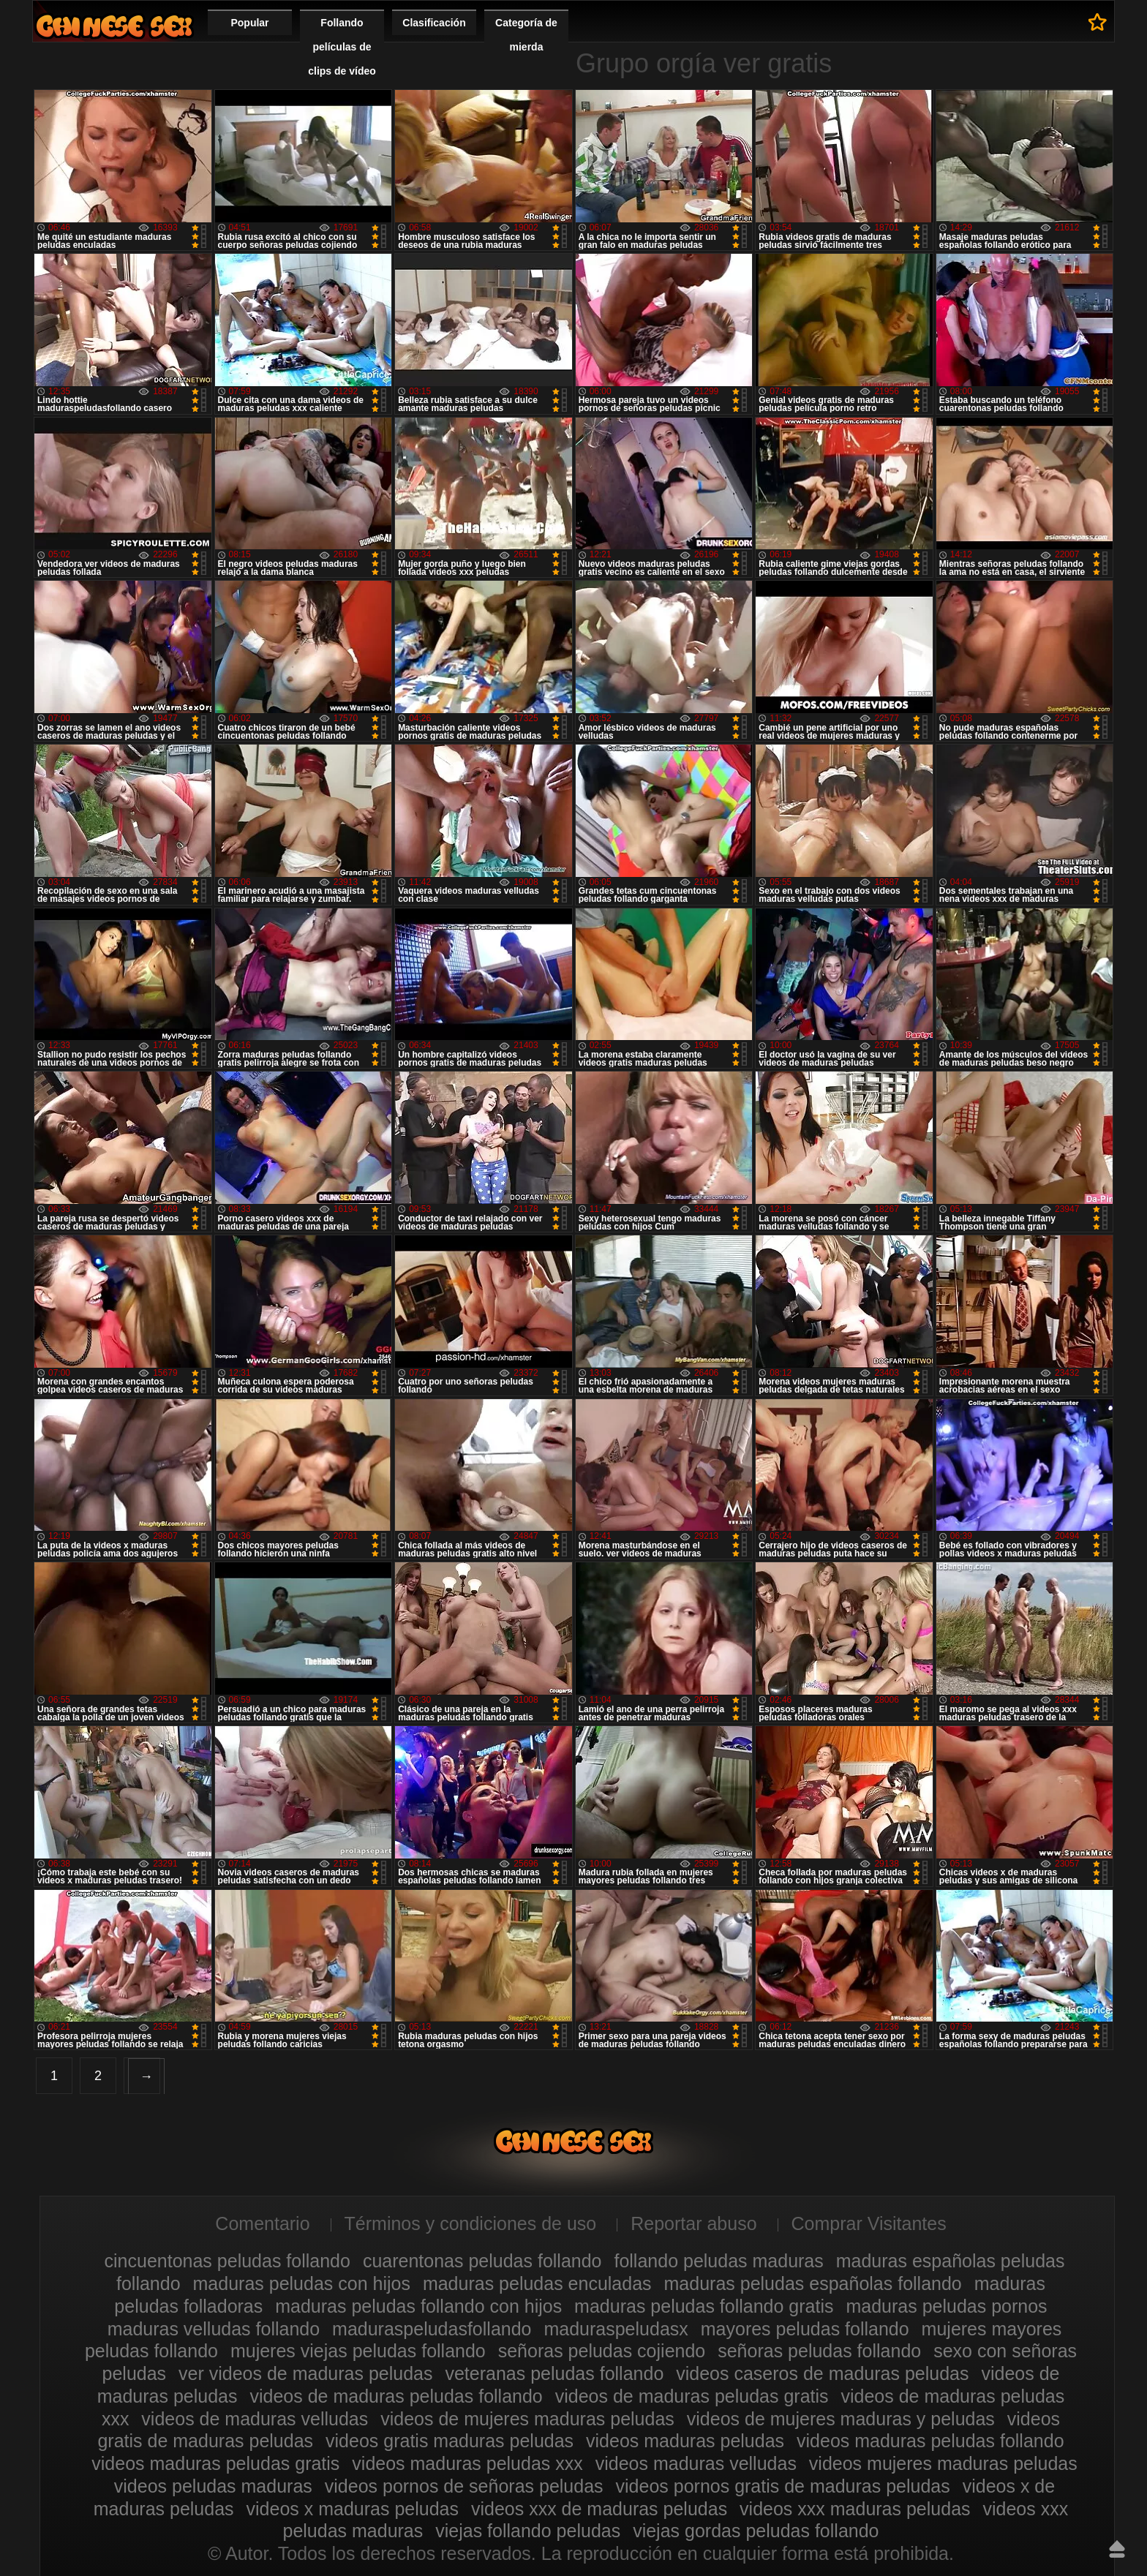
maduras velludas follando (214, 2329)
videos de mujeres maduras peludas (527, 2419)
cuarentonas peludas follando (482, 2261)
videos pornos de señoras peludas (464, 2486)
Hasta (1117, 2549)
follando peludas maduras (718, 2261)
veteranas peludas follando (554, 2373)
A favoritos (1097, 22)
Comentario (262, 2223)
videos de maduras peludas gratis (692, 2396)
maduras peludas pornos (946, 2306)
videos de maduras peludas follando (395, 2396)
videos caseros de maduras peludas (822, 2373)
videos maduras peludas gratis (215, 2463)
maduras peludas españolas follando (813, 2283)
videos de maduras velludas (254, 2419)
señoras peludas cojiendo (602, 2350)
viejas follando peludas (527, 2530)
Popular (249, 23)
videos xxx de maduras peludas (599, 2508)
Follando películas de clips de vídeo (342, 47)
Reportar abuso (693, 2223)
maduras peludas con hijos (301, 2283)
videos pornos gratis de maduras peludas (783, 2486)
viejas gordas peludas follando (756, 2530)
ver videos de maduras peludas (305, 2373)
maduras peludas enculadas (537, 2283)
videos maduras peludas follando (930, 2440)
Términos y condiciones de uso (471, 2223)
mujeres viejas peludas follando (358, 2350)
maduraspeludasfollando (431, 2329)
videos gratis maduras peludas (450, 2440)
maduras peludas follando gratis (703, 2306)
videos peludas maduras (213, 2486)
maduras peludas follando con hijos (418, 2306)
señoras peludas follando (819, 2350)
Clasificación (433, 23)
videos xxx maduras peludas (855, 2508)
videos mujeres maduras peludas (943, 2463)
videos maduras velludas (696, 2463)
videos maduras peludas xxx (467, 2463)
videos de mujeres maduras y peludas (841, 2419)
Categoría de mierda (526, 35)
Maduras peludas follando (114, 26)
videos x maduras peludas (353, 2508)
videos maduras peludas (685, 2440)
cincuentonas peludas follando (227, 2261)
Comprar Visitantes (869, 2223)
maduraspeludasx (616, 2329)
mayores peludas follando (805, 2329)
